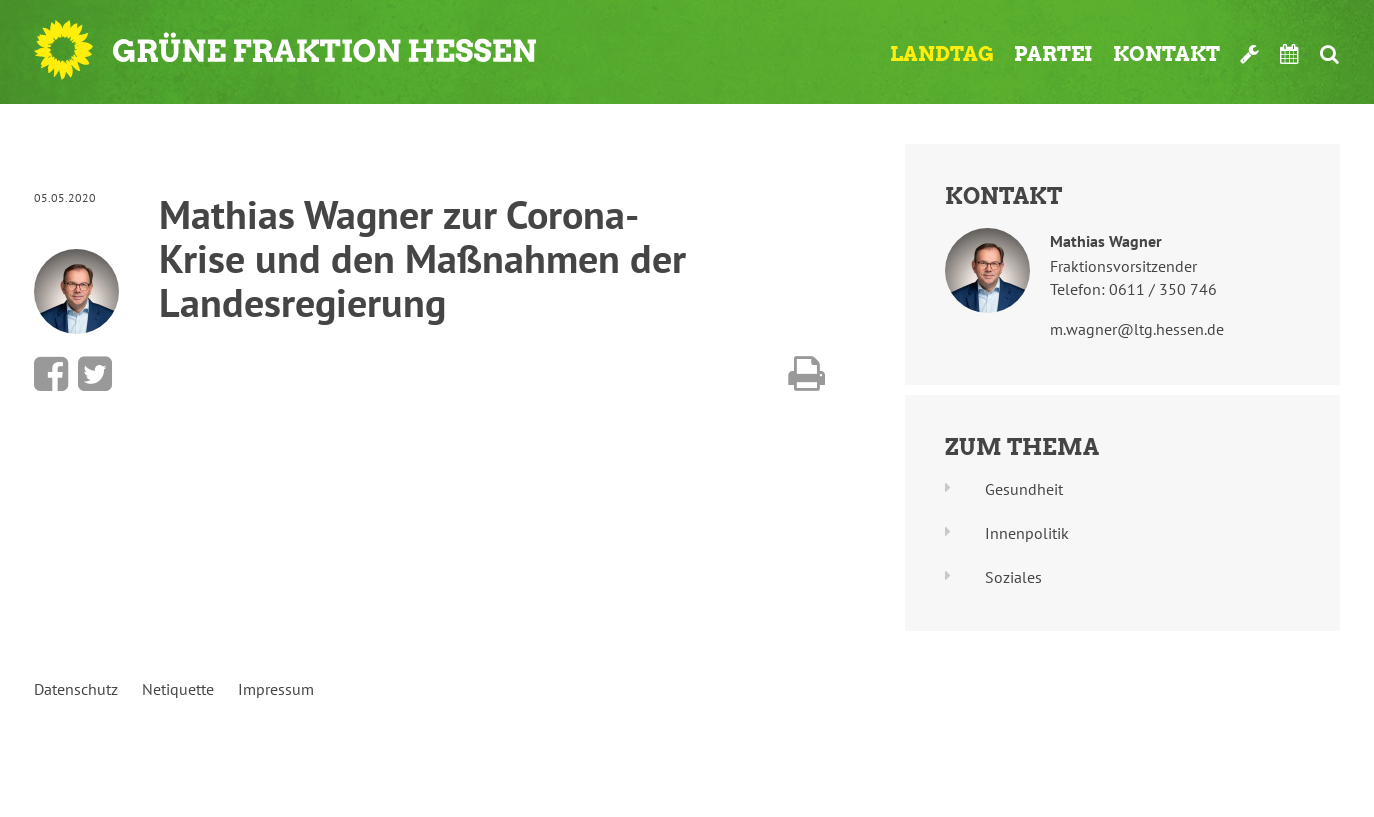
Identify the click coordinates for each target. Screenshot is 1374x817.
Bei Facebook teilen (51, 374)
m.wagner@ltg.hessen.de (1137, 329)
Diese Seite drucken (806, 374)
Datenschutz (76, 689)
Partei (1053, 54)
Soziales (1013, 577)
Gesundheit (1024, 489)
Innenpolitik (1027, 533)
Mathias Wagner (1106, 241)
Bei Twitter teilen (95, 374)
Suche (1329, 54)
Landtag (942, 54)
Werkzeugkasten (1250, 54)
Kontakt (1166, 54)
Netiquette (178, 689)
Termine (1290, 54)
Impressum (276, 689)
